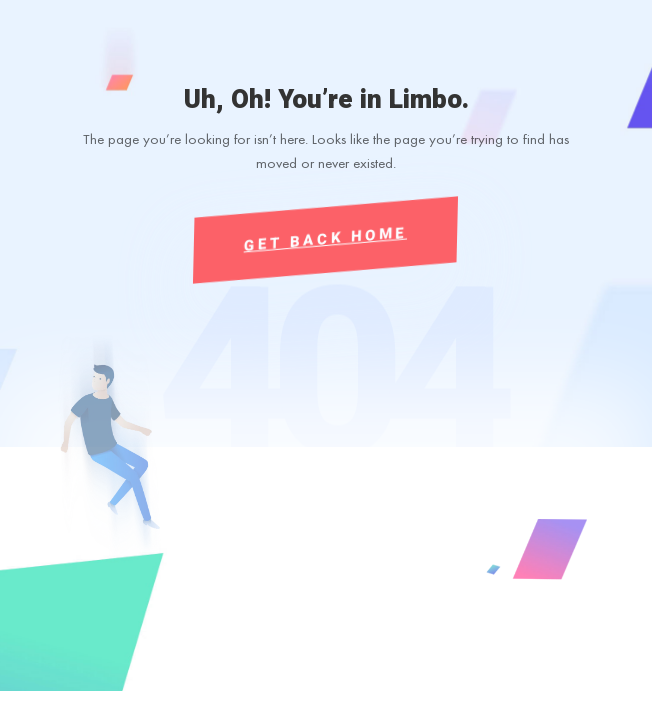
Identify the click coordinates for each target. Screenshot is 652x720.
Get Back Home (326, 239)
